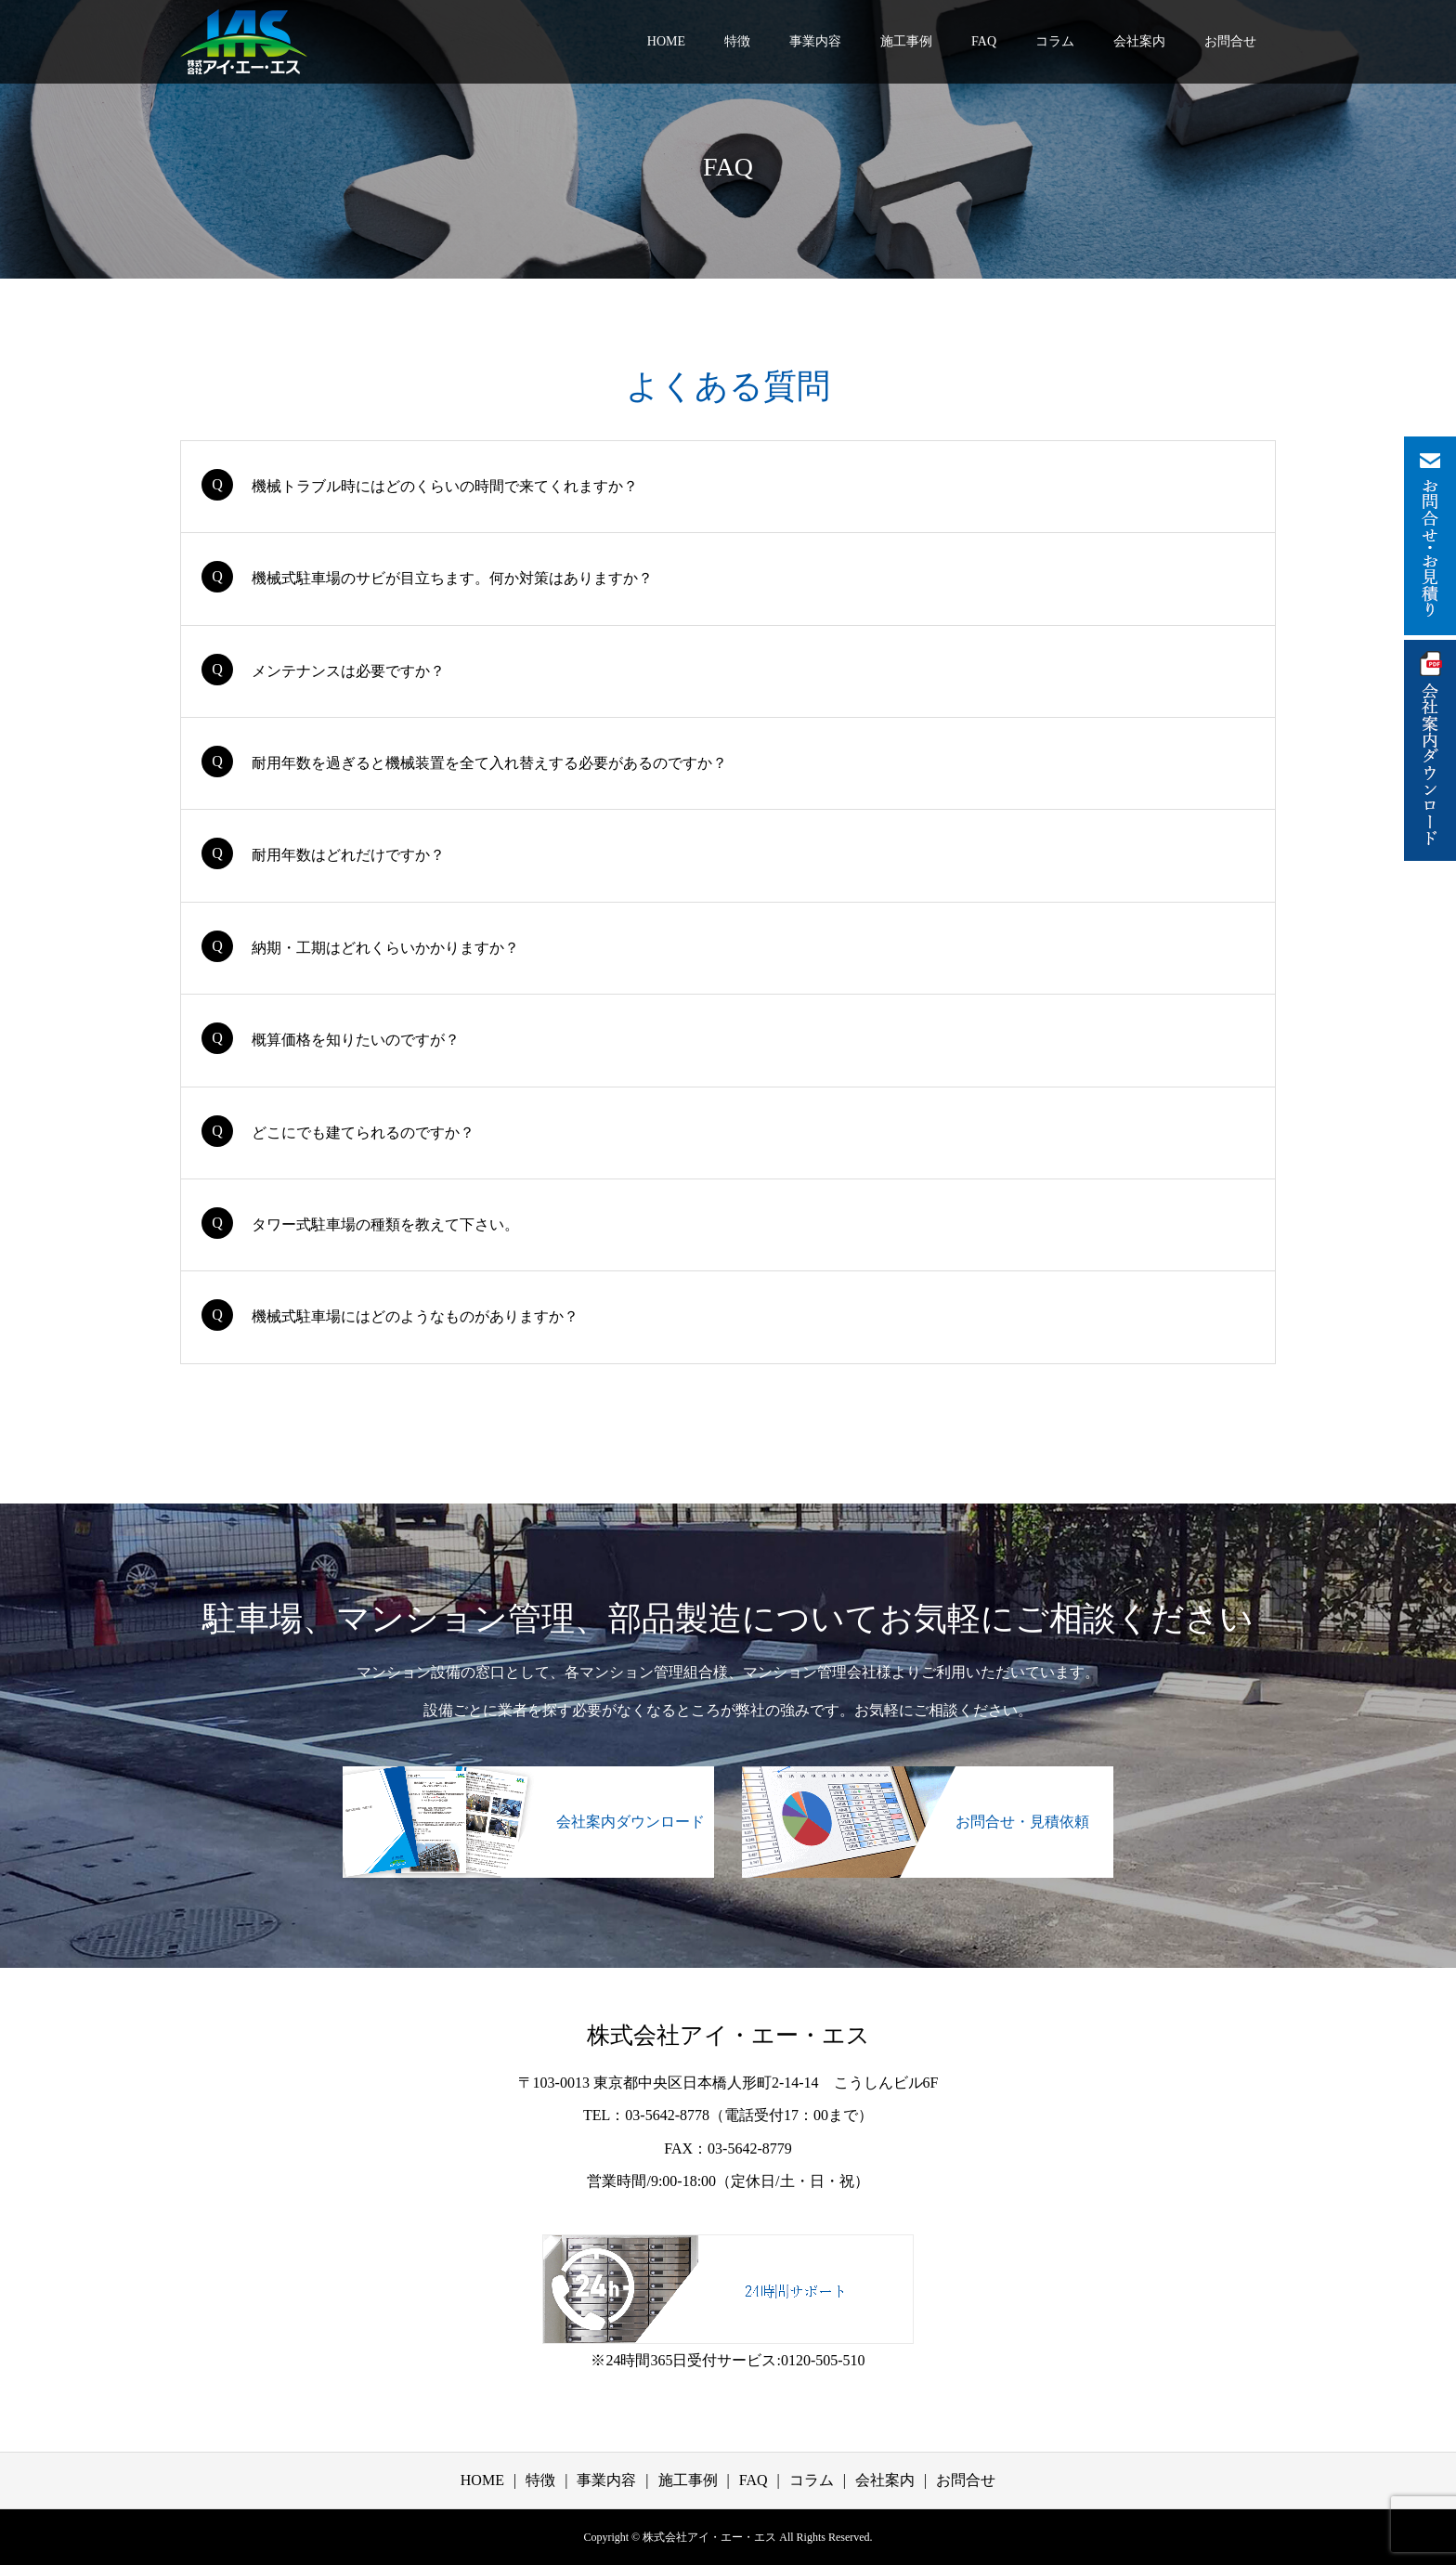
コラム (1054, 41)
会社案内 (1139, 41)
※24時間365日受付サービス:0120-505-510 (727, 2360)
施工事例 (906, 41)
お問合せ (1230, 41)
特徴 (737, 41)
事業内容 (815, 41)
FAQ (983, 41)
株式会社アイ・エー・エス (728, 2035)
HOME (666, 41)
